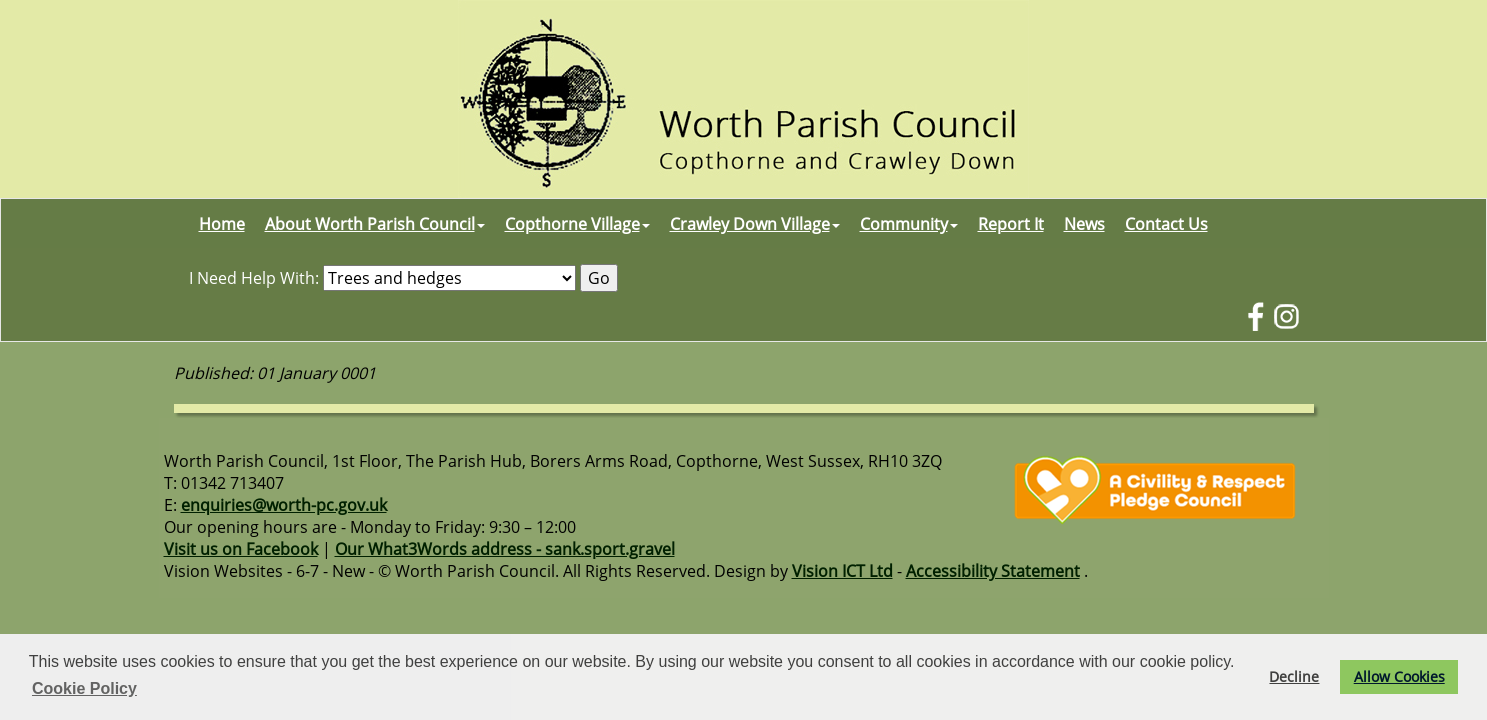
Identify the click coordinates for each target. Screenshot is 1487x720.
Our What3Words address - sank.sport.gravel (505, 549)
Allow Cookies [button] (1399, 676)
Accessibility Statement (993, 571)
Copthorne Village (577, 224)
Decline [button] (1294, 676)
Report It (1011, 224)
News (1084, 224)
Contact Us (1166, 224)
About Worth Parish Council (375, 224)
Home (222, 224)
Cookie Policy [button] (84, 688)
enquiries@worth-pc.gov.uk (284, 505)
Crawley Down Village (755, 224)
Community (909, 224)
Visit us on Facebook (241, 549)
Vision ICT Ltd (842, 571)
